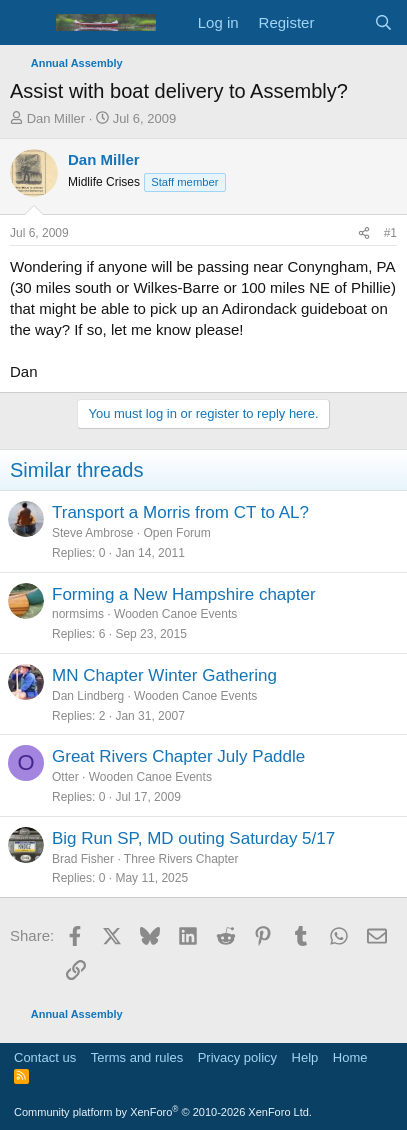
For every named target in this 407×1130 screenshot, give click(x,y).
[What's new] (343, 22)
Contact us (45, 1057)
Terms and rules (137, 1057)
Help (305, 1057)
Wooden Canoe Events (175, 614)
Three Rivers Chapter (181, 859)
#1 (390, 233)
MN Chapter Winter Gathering (164, 675)
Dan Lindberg (88, 696)
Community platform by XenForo (163, 1112)
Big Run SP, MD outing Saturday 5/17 (193, 838)
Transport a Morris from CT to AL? (180, 512)
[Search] (383, 22)
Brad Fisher (83, 859)
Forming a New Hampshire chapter (184, 594)
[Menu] (27, 23)
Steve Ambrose (92, 533)
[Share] (364, 233)
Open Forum (176, 533)
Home (350, 1057)
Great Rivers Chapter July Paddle (178, 756)
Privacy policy (237, 1057)
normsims (78, 614)
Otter (65, 777)
